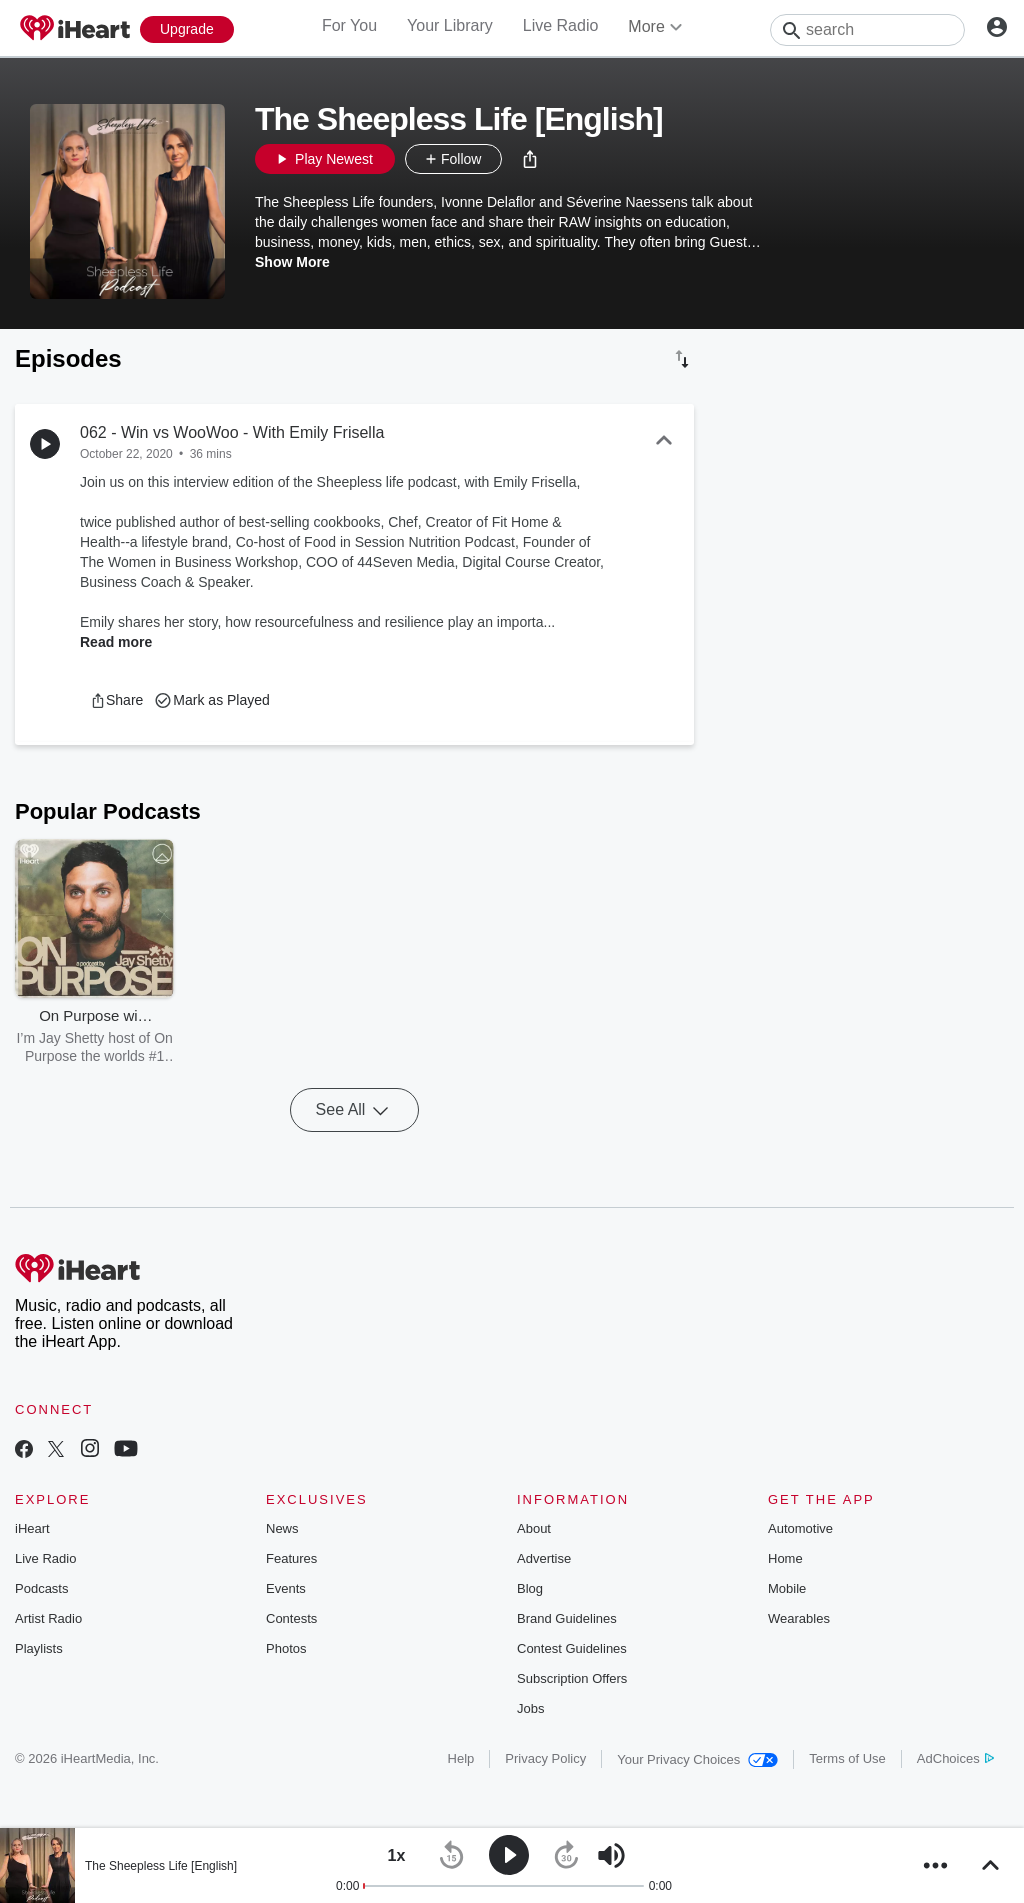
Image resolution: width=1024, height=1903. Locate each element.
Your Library (450, 25)
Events (286, 1588)
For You (349, 25)
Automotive (800, 1528)
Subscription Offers (572, 1678)
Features (291, 1558)
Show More (292, 262)
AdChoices (955, 1758)
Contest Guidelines (572, 1648)
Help (461, 1758)
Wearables (799, 1618)
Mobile (787, 1588)
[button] (530, 159)
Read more (116, 642)
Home (785, 1558)
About (534, 1528)
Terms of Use (847, 1758)
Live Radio (561, 25)
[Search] (867, 30)
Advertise (544, 1558)
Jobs (530, 1708)
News (282, 1528)
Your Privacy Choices (697, 1759)
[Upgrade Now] (187, 29)
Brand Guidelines (567, 1618)
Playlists (39, 1648)
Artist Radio (48, 1618)
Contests (291, 1618)
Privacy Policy (545, 1758)
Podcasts (41, 1588)
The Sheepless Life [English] (161, 1866)
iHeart (32, 1528)
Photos (286, 1648)
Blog (530, 1588)
